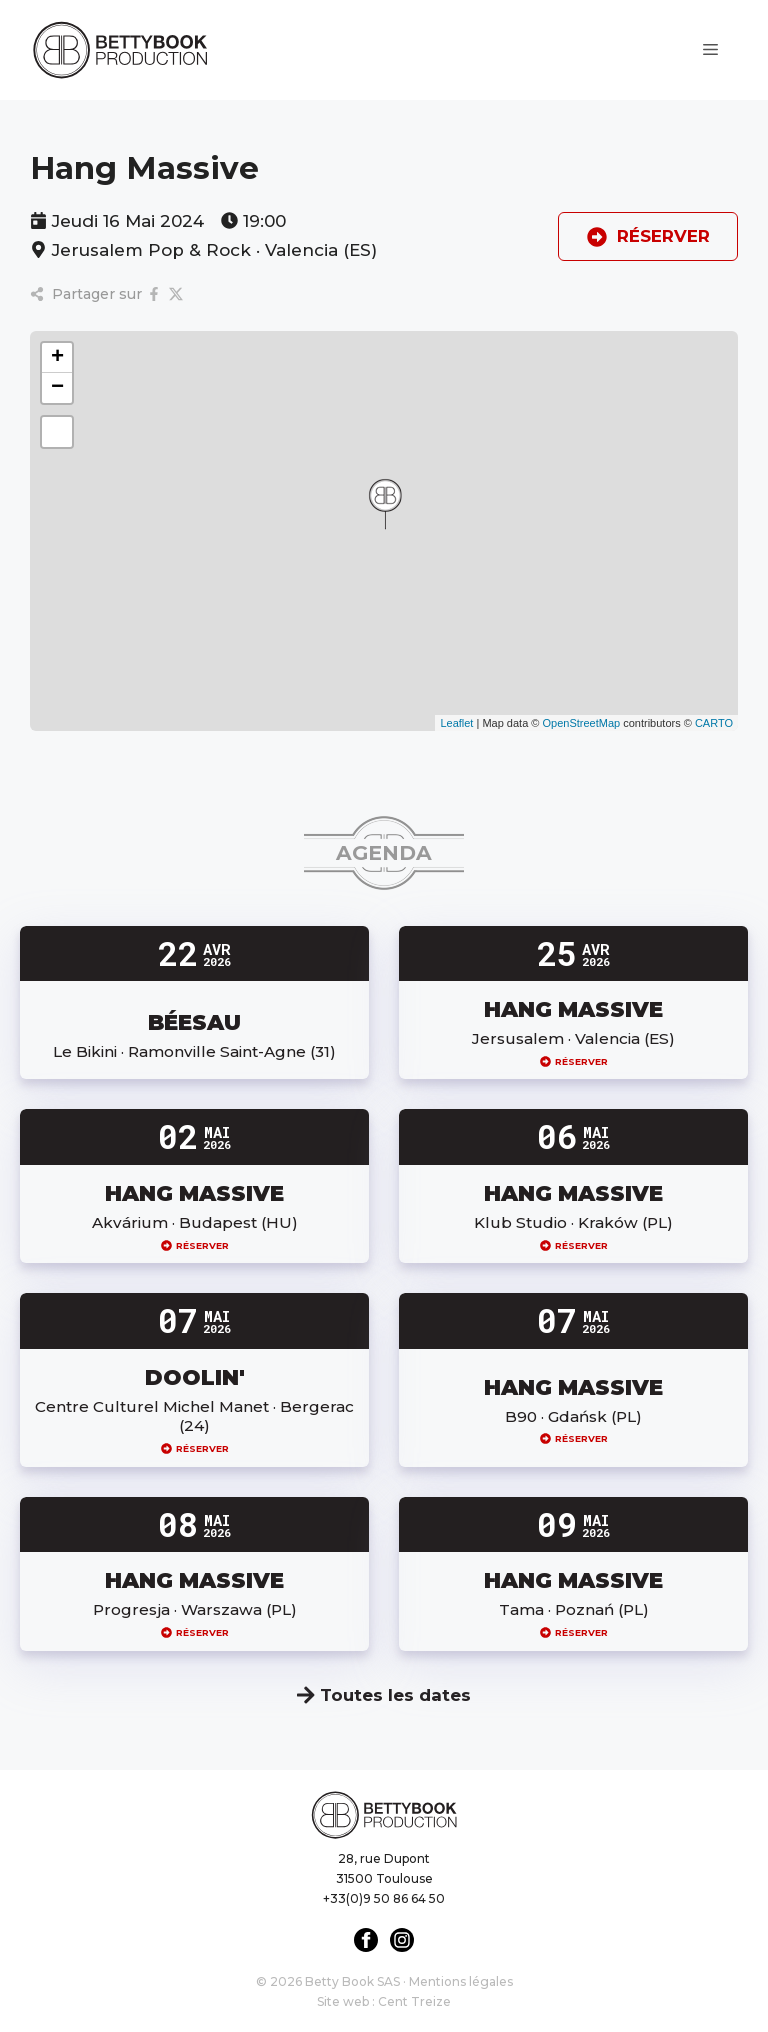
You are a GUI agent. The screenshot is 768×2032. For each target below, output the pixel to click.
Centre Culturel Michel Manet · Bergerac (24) (194, 1416)
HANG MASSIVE (573, 1009)
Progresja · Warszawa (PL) (195, 1609)
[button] (385, 504)
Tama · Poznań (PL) (574, 1609)
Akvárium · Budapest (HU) (195, 1222)
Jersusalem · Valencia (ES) (573, 1038)
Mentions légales (461, 1981)
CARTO (714, 723)
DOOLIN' (195, 1377)
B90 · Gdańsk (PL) (573, 1416)
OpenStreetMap (581, 723)
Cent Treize (414, 2001)
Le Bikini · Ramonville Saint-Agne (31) (194, 1051)
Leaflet (456, 723)
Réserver (574, 1061)
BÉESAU (194, 1022)
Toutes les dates (384, 1695)
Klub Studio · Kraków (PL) (573, 1222)
